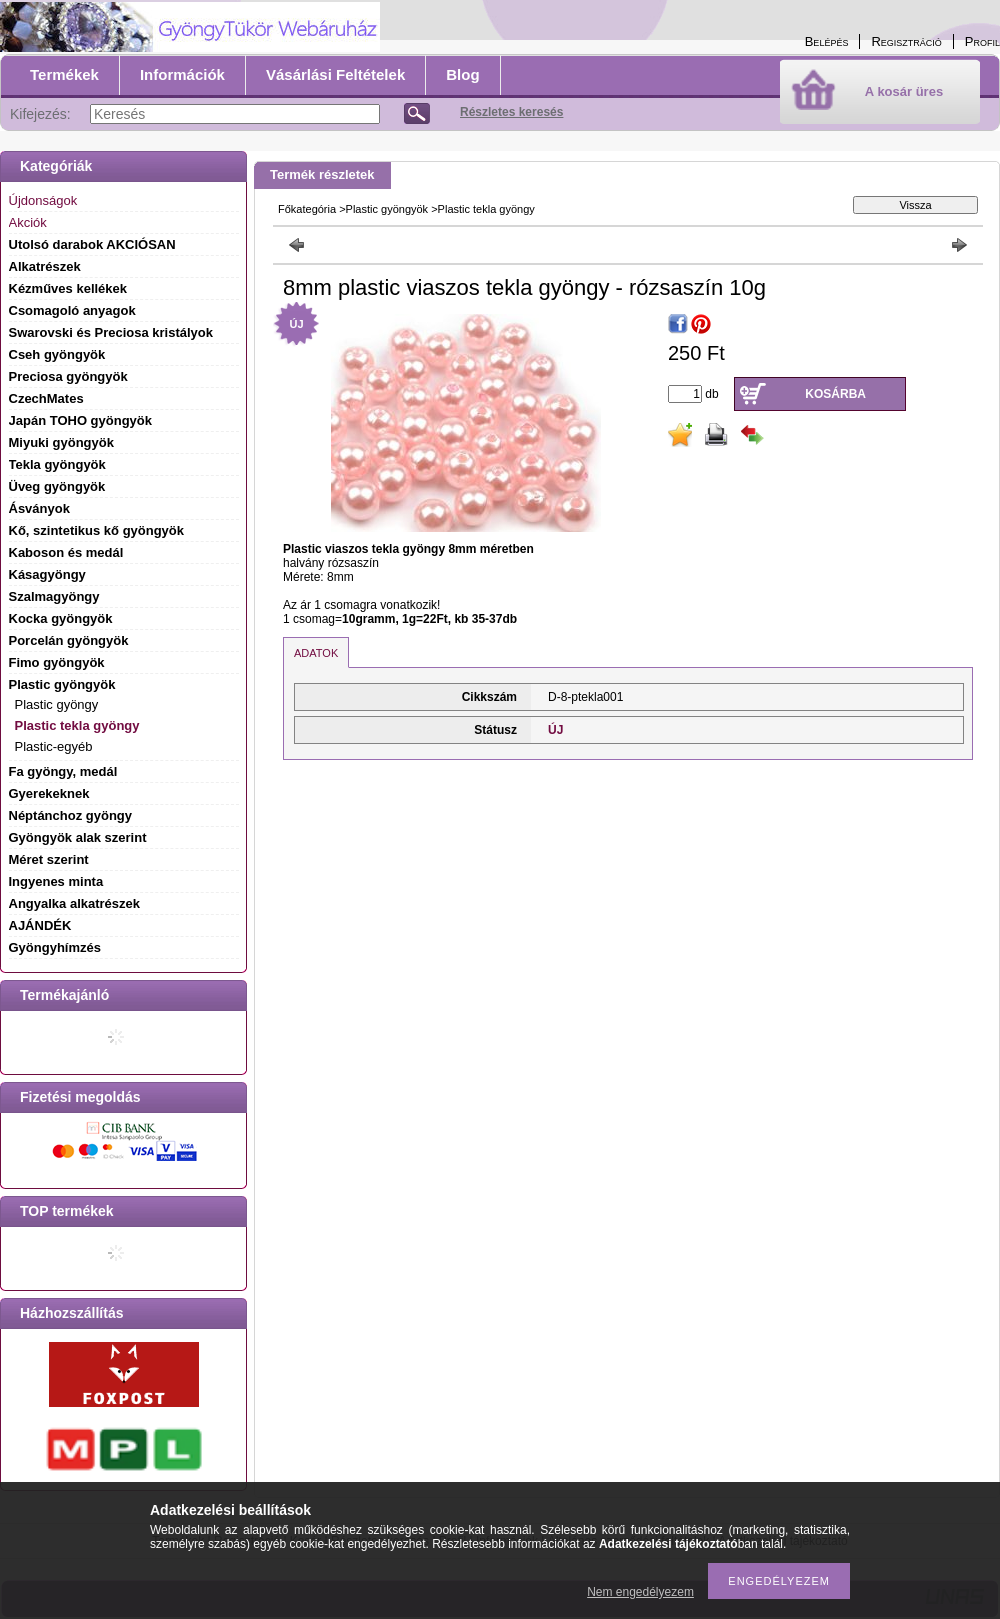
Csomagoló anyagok (72, 310)
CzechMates (46, 398)
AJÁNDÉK (40, 925)
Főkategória (307, 209)
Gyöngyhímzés (55, 947)
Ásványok (39, 508)
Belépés (827, 41)
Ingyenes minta (56, 881)
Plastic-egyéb (54, 746)
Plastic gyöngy (57, 704)
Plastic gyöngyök (387, 209)
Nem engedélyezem (640, 1592)
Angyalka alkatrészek (75, 903)
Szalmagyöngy (54, 596)
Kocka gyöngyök (61, 618)
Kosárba (835, 394)
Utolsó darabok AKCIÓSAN (92, 244)
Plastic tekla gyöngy (77, 725)
